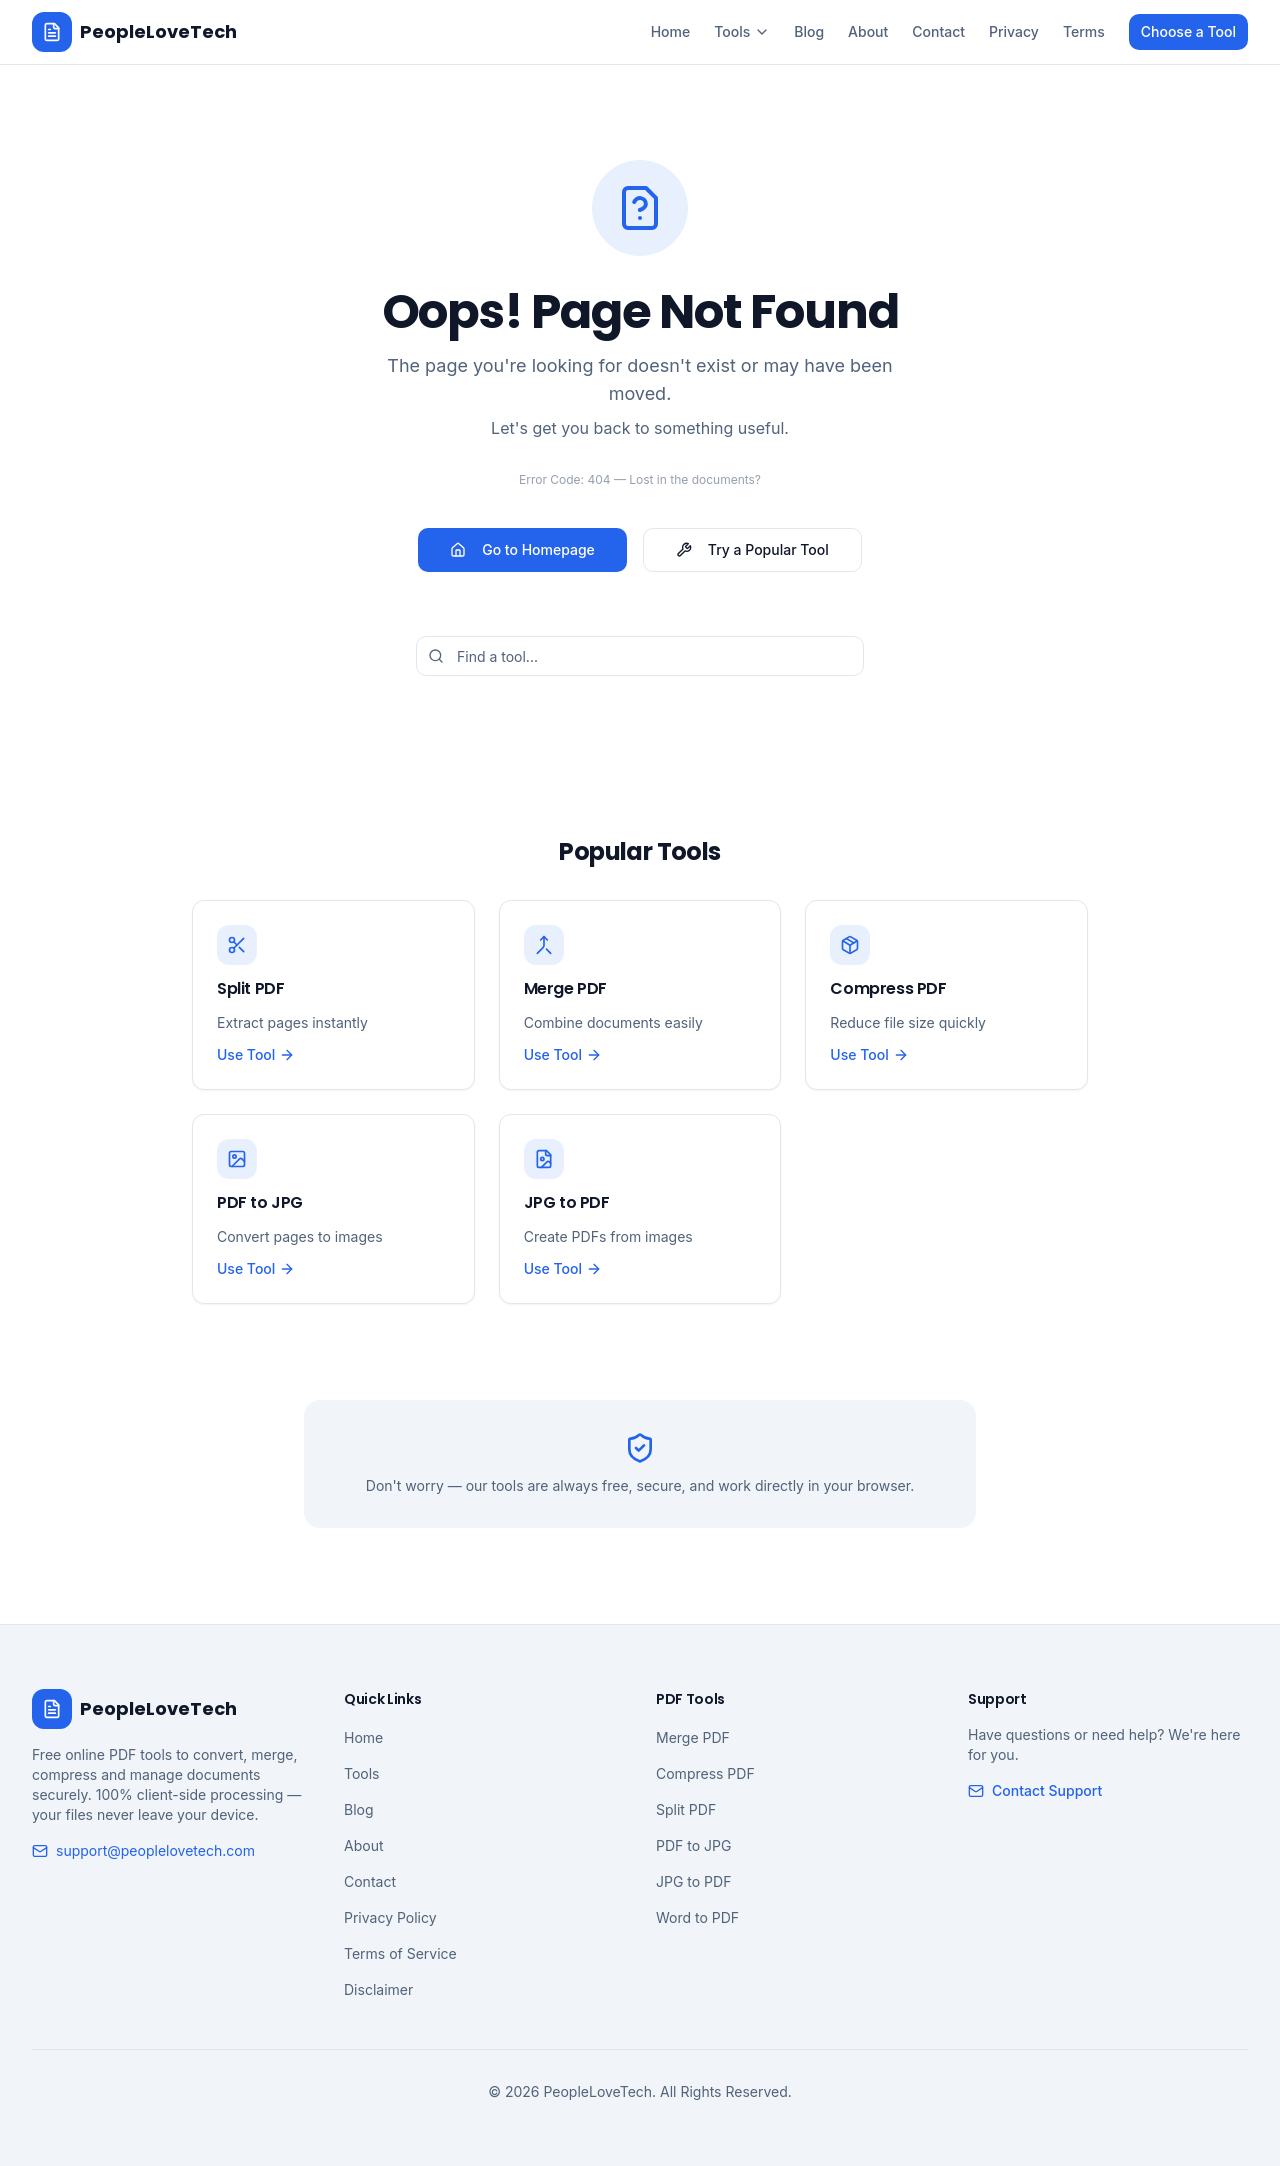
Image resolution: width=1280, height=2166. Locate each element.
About (868, 31)
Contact (938, 31)
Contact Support (1035, 1790)
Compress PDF (705, 1773)
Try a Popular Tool (752, 549)
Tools (742, 31)
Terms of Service (400, 1953)
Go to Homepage (522, 549)
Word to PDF (697, 1917)
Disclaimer (378, 1989)
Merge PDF (693, 1737)
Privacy (1014, 31)
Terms (1084, 31)
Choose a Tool (1188, 31)
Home (671, 31)
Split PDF (686, 1809)
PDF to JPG (693, 1845)
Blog (809, 31)
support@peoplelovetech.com (143, 1850)
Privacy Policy (390, 1917)
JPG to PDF (693, 1881)
